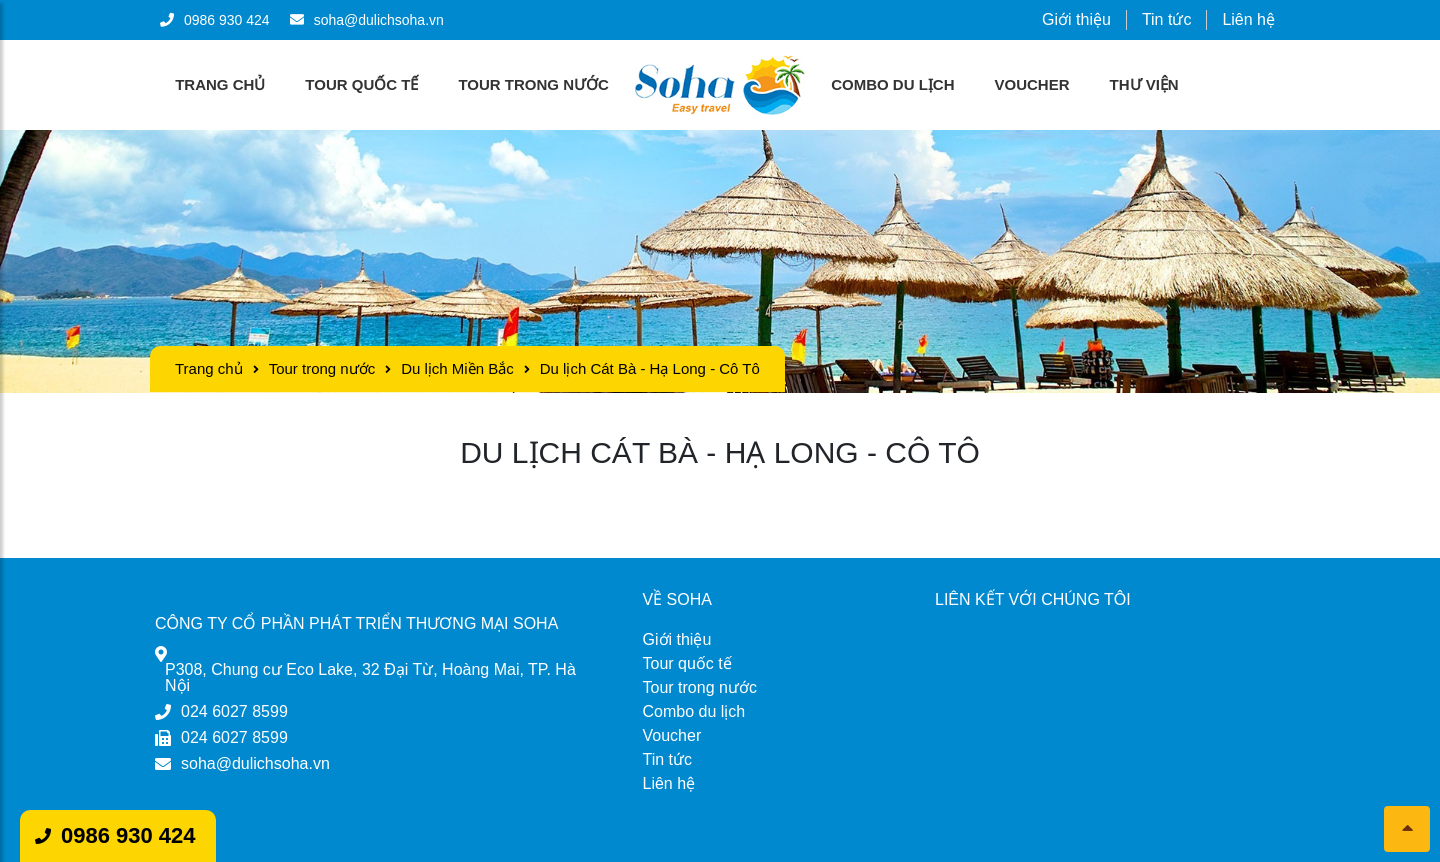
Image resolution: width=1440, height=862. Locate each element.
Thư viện (1144, 84)
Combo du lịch (892, 84)
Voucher (1032, 84)
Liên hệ (1248, 19)
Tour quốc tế (361, 84)
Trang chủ (220, 84)
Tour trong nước (533, 84)
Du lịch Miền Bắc (457, 368)
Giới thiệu (1076, 19)
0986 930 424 (128, 835)
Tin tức (1167, 19)
